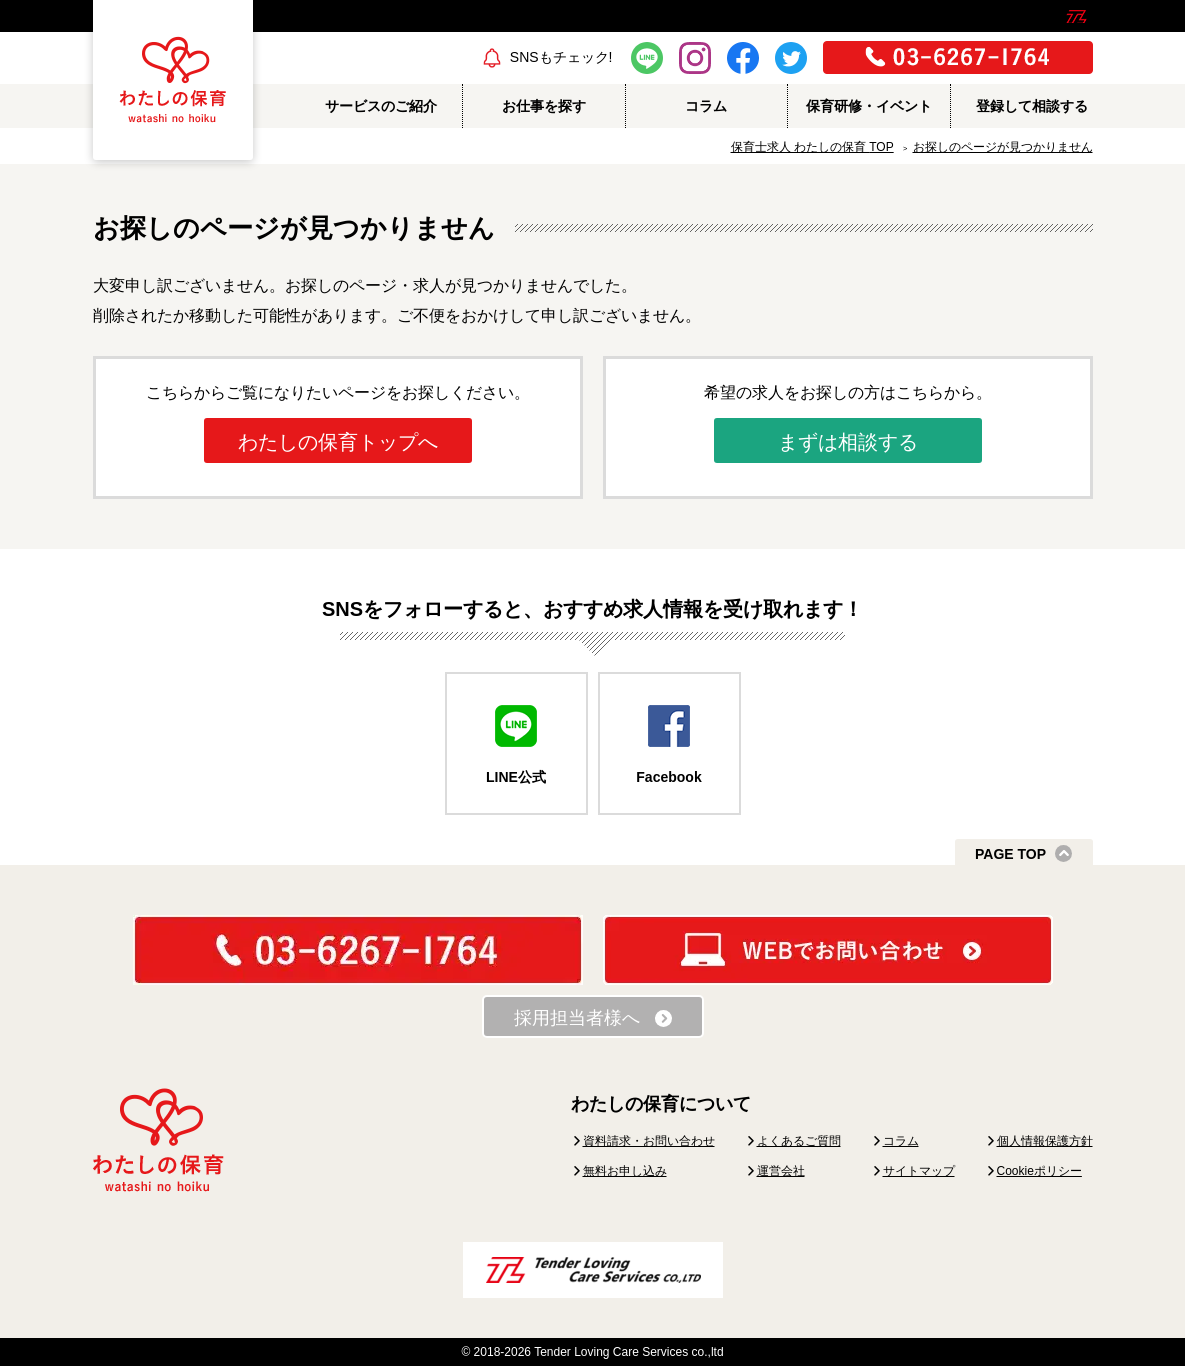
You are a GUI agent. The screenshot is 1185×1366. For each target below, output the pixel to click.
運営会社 (781, 1171)
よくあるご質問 (799, 1141)
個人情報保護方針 (1045, 1141)
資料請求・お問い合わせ (649, 1141)
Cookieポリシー (1039, 1171)
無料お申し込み (625, 1171)
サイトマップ (919, 1171)
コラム (901, 1141)
